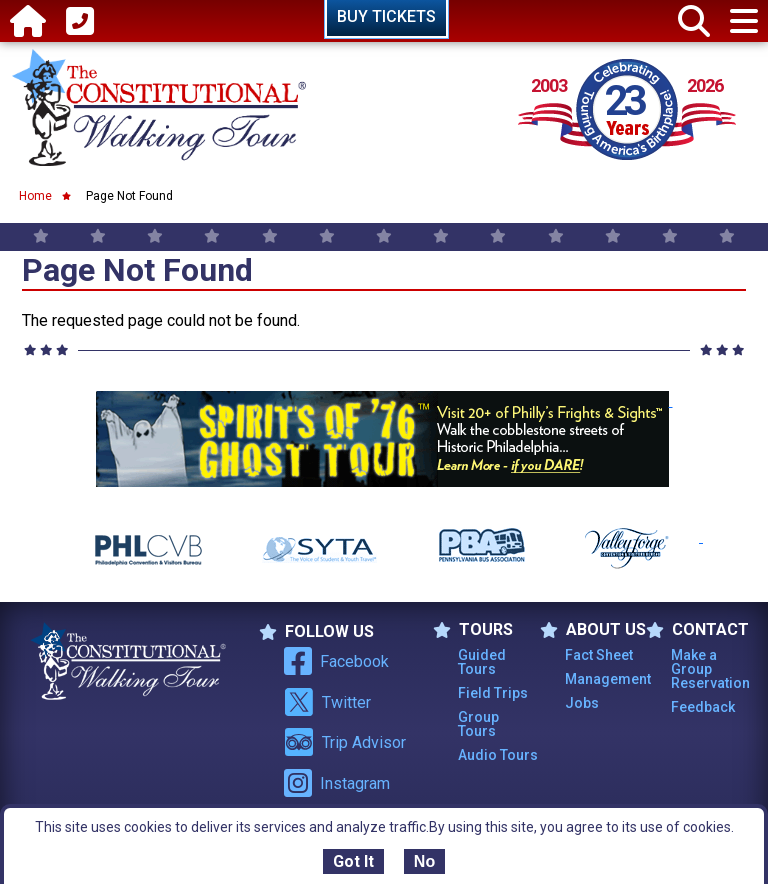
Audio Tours (498, 755)
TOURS (473, 630)
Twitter (327, 702)
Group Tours (478, 724)
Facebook (336, 661)
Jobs (582, 703)
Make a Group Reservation (710, 669)
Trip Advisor (345, 742)
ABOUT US (593, 630)
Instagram (337, 783)
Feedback (703, 707)
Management (606, 679)
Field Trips (493, 693)
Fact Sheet (599, 655)
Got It (353, 861)
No (424, 861)
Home (35, 196)
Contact (697, 630)
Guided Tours (482, 662)
